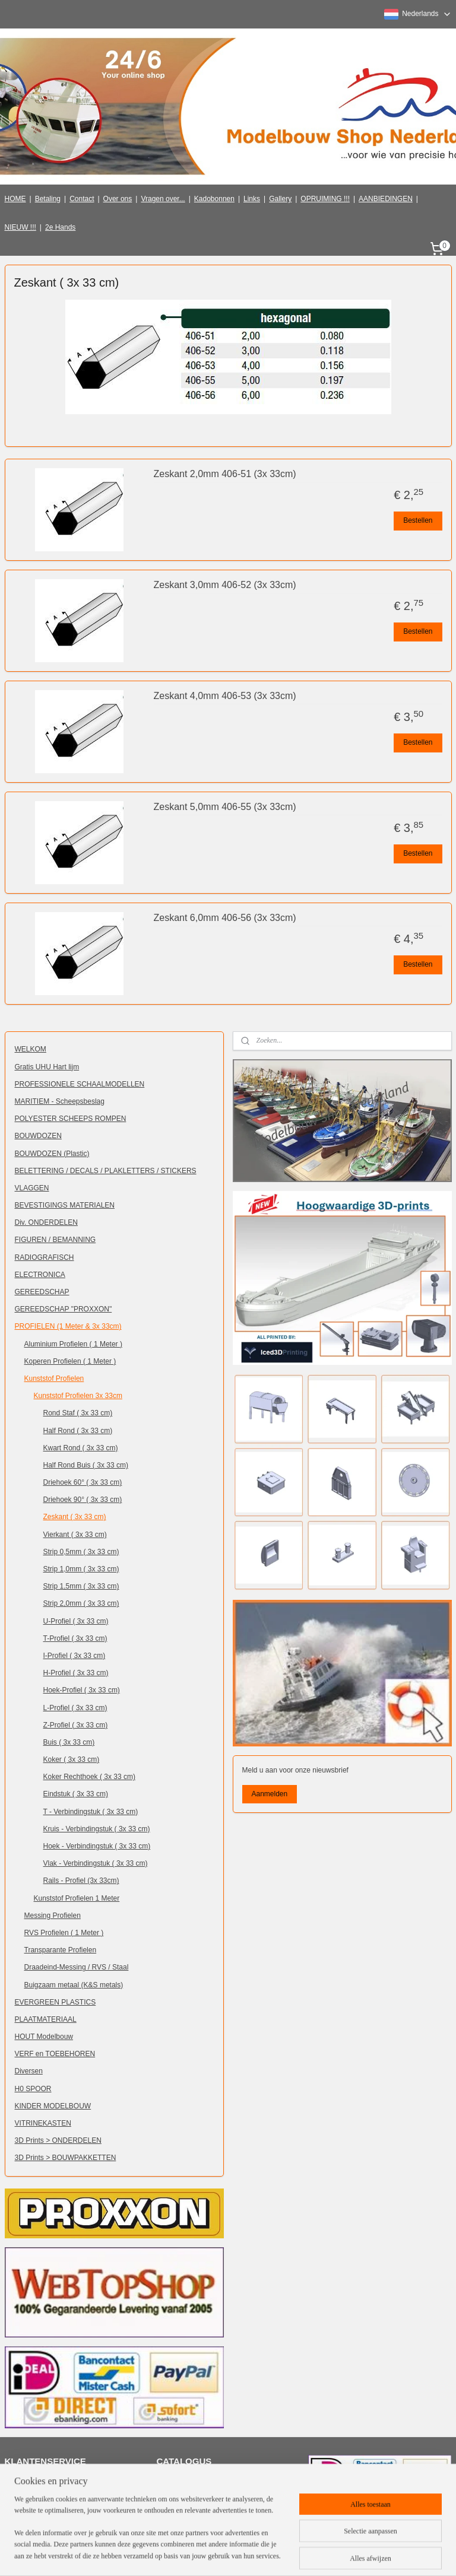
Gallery (280, 199)
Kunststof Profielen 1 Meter (77, 1898)
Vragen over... (163, 199)
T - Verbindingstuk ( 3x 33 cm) (90, 1812)
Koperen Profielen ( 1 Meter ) (70, 1361)
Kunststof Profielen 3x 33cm (78, 1396)
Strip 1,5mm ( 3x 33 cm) (81, 1586)
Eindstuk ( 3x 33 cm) (75, 1794)
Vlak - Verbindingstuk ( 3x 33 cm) (95, 1863)
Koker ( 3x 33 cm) (71, 1759)
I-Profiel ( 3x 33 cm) (74, 1655)
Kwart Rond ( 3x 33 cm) (80, 1448)
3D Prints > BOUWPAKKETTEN (65, 2157)
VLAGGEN (32, 1188)
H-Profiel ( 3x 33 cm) (76, 1673)
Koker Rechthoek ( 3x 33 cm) (89, 1777)
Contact (81, 199)
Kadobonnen (214, 199)
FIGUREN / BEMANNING (55, 1239)
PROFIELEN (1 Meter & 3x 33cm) (68, 1326)
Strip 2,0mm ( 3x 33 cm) (81, 1603)
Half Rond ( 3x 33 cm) (78, 1431)
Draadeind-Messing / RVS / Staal (76, 1967)
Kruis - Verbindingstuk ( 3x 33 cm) (96, 1829)
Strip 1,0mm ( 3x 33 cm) (81, 1569)
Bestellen (417, 520)
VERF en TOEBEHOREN (55, 2054)
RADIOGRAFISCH (44, 1257)
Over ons (117, 199)
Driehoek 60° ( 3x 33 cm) (82, 1482)
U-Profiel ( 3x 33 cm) (76, 1621)
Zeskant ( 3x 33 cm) (74, 1517)
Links (251, 199)
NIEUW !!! (20, 227)
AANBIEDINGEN (386, 199)
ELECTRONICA (40, 1274)
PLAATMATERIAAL (46, 2019)
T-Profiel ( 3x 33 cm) (75, 1638)
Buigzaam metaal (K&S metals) (74, 1985)
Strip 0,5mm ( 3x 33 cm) (81, 1552)
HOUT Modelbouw (44, 2036)
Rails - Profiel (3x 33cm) (81, 1880)
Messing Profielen (52, 1915)
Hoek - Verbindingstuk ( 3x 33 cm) (97, 1846)
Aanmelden (269, 1794)
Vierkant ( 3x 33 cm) (75, 1534)
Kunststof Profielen (54, 1378)
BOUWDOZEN (38, 1136)
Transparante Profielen (60, 1950)
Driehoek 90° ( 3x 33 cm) (82, 1499)
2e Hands (60, 227)
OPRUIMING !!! (325, 199)
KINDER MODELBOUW (53, 2106)
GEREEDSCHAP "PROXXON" (63, 1309)
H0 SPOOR (33, 2089)
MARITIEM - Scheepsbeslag (59, 1101)
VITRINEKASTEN (43, 2123)
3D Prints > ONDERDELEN (58, 2140)
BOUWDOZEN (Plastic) (52, 1153)
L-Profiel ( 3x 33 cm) (75, 1708)
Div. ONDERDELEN (46, 1222)
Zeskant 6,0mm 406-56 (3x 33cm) (225, 918)
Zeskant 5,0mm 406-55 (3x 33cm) (225, 807)
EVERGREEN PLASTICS (55, 2002)
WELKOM (30, 1049)
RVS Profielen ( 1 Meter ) (64, 1933)
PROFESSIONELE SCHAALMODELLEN (80, 1084)
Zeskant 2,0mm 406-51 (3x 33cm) (225, 474)
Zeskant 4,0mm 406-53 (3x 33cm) (225, 696)
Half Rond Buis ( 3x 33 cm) (85, 1465)
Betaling (48, 199)
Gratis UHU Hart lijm (47, 1067)
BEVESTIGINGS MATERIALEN (65, 1205)
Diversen (29, 2071)
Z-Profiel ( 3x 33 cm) (75, 1725)
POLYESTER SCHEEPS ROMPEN (70, 1118)
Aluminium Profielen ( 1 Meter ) (73, 1344)
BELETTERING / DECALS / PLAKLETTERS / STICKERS (106, 1171)
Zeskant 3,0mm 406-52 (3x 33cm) (225, 585)
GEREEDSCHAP (42, 1292)
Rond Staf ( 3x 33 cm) (78, 1413)
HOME (15, 199)
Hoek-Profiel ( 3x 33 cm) (81, 1690)
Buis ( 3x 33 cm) (69, 1742)
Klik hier (177, 2481)
